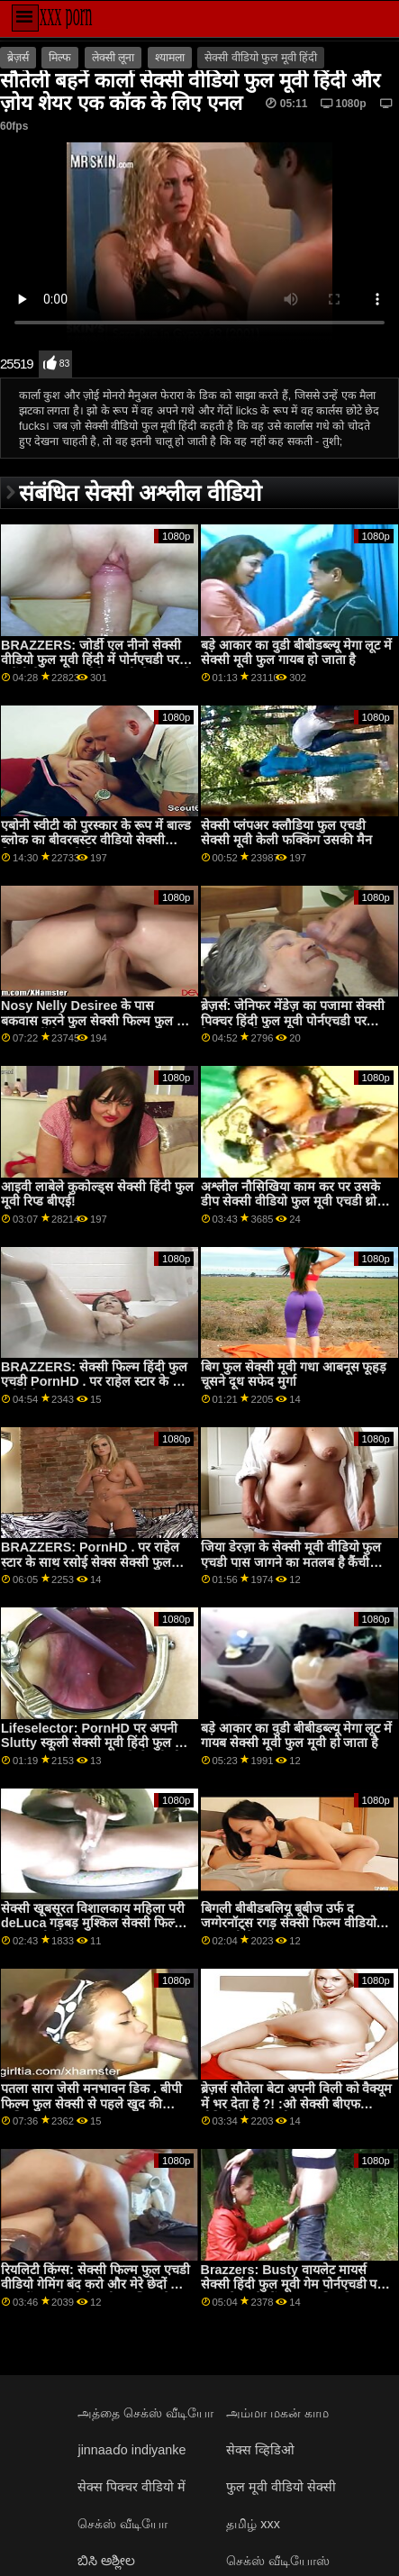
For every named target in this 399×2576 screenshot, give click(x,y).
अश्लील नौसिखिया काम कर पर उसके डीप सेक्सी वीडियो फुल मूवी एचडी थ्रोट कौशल (292, 1201)
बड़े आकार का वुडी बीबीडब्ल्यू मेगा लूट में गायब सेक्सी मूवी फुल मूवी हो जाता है (297, 1736)
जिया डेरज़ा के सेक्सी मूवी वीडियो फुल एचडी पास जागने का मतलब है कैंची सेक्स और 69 (291, 1562)
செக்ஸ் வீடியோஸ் (278, 2560)
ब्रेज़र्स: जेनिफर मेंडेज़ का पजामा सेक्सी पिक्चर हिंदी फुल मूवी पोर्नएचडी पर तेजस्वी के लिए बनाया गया (293, 1020)
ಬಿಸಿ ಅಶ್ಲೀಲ (106, 2560)
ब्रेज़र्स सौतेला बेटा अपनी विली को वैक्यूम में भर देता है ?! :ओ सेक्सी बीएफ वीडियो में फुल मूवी (297, 2103)
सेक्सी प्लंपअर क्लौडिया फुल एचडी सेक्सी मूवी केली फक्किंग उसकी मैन (286, 833)
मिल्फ (60, 57)
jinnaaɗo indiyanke (131, 2450)
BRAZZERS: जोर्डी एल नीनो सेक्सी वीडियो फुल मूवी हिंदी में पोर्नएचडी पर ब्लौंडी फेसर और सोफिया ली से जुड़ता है (96, 660)
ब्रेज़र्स (18, 57)
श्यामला (170, 57)
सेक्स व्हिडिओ (260, 2450)
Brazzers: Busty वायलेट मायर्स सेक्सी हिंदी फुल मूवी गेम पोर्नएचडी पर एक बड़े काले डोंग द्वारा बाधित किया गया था (295, 2292)
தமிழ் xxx (253, 2524)
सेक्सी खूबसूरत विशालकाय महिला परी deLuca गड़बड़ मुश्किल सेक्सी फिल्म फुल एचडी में (93, 1923)
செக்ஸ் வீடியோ (122, 2524)
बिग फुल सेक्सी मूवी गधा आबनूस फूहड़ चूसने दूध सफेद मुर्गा (294, 1374)
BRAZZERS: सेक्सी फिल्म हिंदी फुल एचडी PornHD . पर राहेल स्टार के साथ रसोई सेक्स (97, 1382)
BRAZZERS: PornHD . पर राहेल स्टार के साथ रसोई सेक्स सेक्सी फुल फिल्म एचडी (90, 1562)
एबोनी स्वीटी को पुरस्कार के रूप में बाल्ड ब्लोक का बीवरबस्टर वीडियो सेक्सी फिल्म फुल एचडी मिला (96, 840)
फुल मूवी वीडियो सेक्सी (281, 2487)
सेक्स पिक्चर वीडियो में (131, 2487)
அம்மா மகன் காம (277, 2413)
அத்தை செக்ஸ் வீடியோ (145, 2413)
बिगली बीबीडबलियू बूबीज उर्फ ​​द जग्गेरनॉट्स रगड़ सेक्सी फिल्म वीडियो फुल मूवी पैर (288, 1923)
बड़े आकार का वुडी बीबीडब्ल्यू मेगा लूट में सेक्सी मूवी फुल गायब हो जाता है (297, 653)
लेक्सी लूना (113, 57)
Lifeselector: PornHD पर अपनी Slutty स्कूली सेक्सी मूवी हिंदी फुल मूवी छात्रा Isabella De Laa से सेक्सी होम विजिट (97, 1750)
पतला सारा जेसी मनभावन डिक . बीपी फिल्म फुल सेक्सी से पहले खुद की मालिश (91, 2103)
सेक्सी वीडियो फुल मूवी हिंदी (260, 57)
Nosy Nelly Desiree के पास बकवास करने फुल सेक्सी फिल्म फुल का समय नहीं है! (95, 1020)
